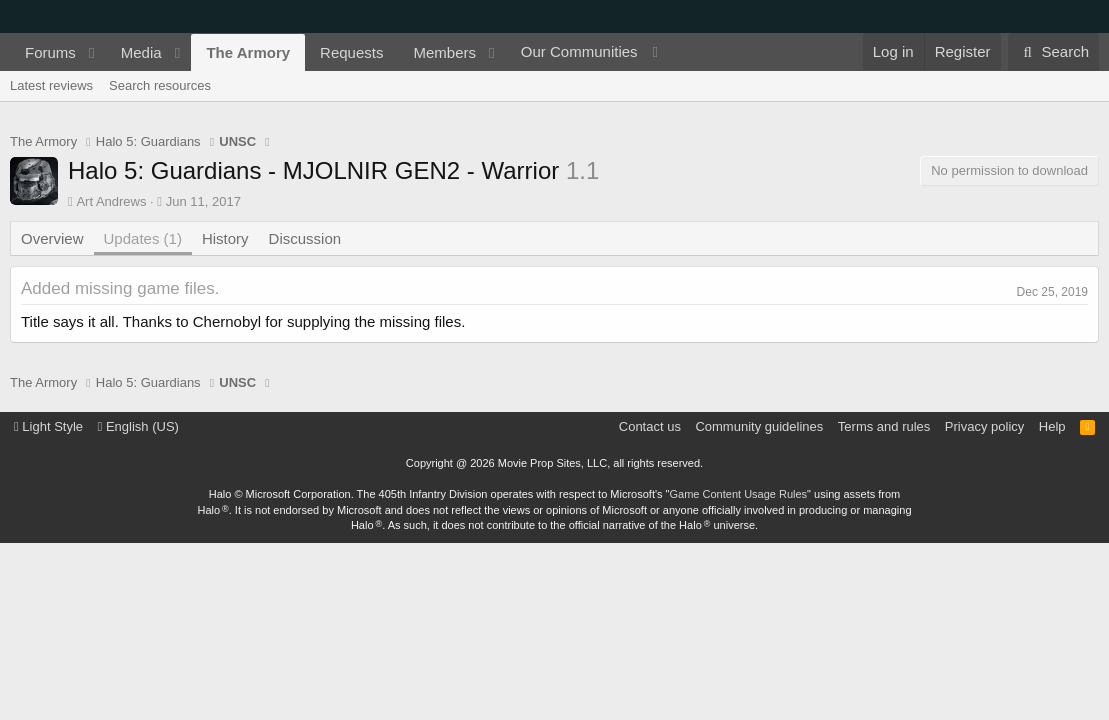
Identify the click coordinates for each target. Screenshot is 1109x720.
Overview (52, 238)
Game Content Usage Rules (739, 494)
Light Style (48, 426)
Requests (351, 52)
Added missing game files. (120, 288)
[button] (92, 52)
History (225, 238)
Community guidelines (759, 426)
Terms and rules (884, 426)
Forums (50, 52)
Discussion (305, 238)
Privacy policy (984, 426)
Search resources (160, 85)
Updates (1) (143, 238)
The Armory (248, 52)
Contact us (650, 426)
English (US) (138, 426)
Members (444, 52)
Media (141, 52)
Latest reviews (51, 85)
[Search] (1053, 52)
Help (1052, 426)
